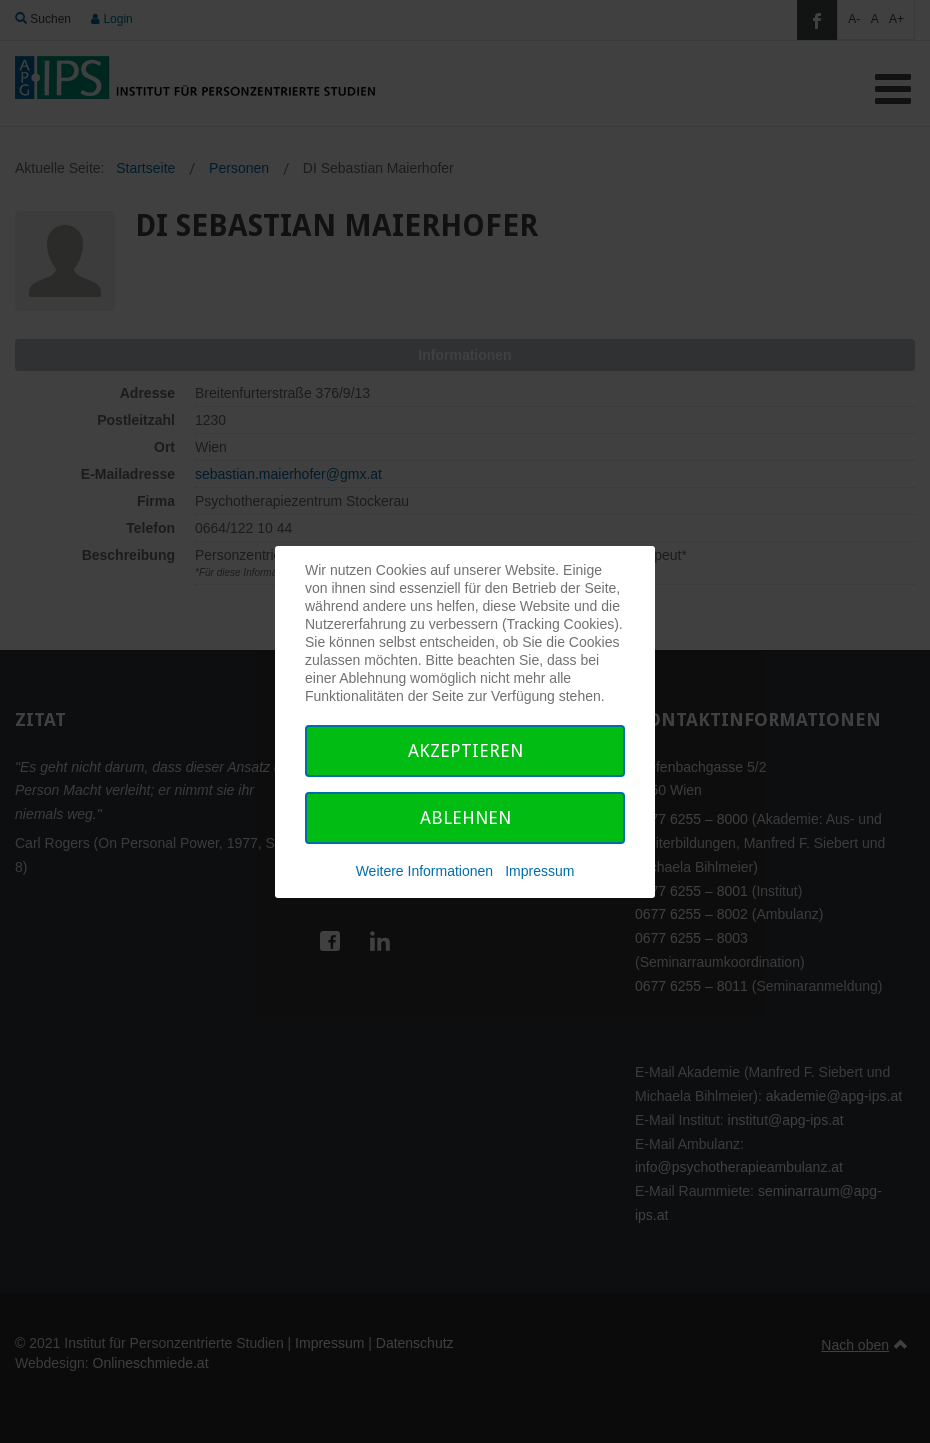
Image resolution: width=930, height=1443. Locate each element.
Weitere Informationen (424, 871)
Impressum (539, 871)
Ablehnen (465, 817)
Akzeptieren (465, 750)
